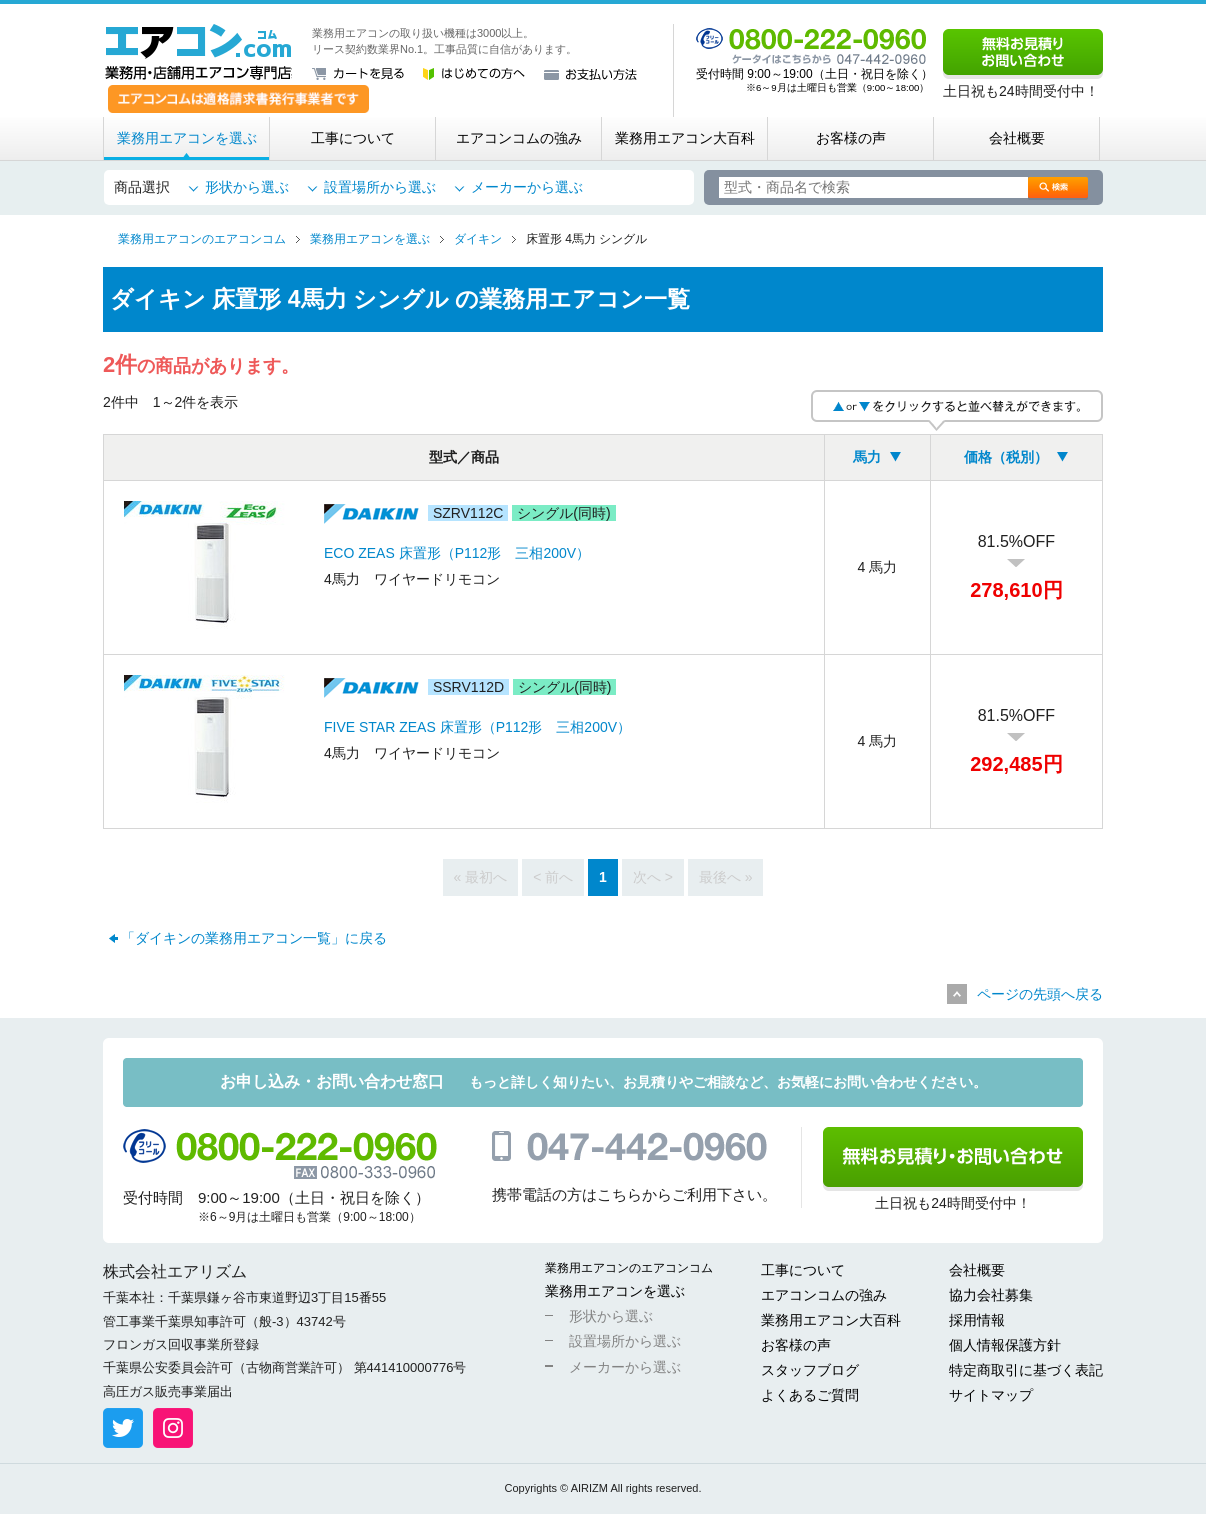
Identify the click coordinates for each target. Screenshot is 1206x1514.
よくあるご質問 (810, 1395)
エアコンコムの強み (519, 138)
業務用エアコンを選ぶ (187, 138)
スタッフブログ (810, 1370)
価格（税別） (1006, 457)
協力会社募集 (991, 1295)
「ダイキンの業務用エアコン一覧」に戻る (254, 938)
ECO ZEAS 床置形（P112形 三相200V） (457, 553)
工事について (353, 138)
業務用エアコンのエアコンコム (629, 1268)
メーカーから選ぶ (527, 187)
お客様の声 (851, 138)
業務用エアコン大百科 (685, 138)
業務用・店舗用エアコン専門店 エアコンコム (198, 52)
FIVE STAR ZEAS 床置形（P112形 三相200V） (477, 727)
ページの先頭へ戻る (1040, 994)
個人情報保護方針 (1005, 1345)
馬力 (867, 457)
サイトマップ (991, 1395)
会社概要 (1017, 138)
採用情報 (977, 1320)
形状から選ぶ (247, 187)
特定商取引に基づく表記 (1026, 1370)
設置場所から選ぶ (380, 187)
